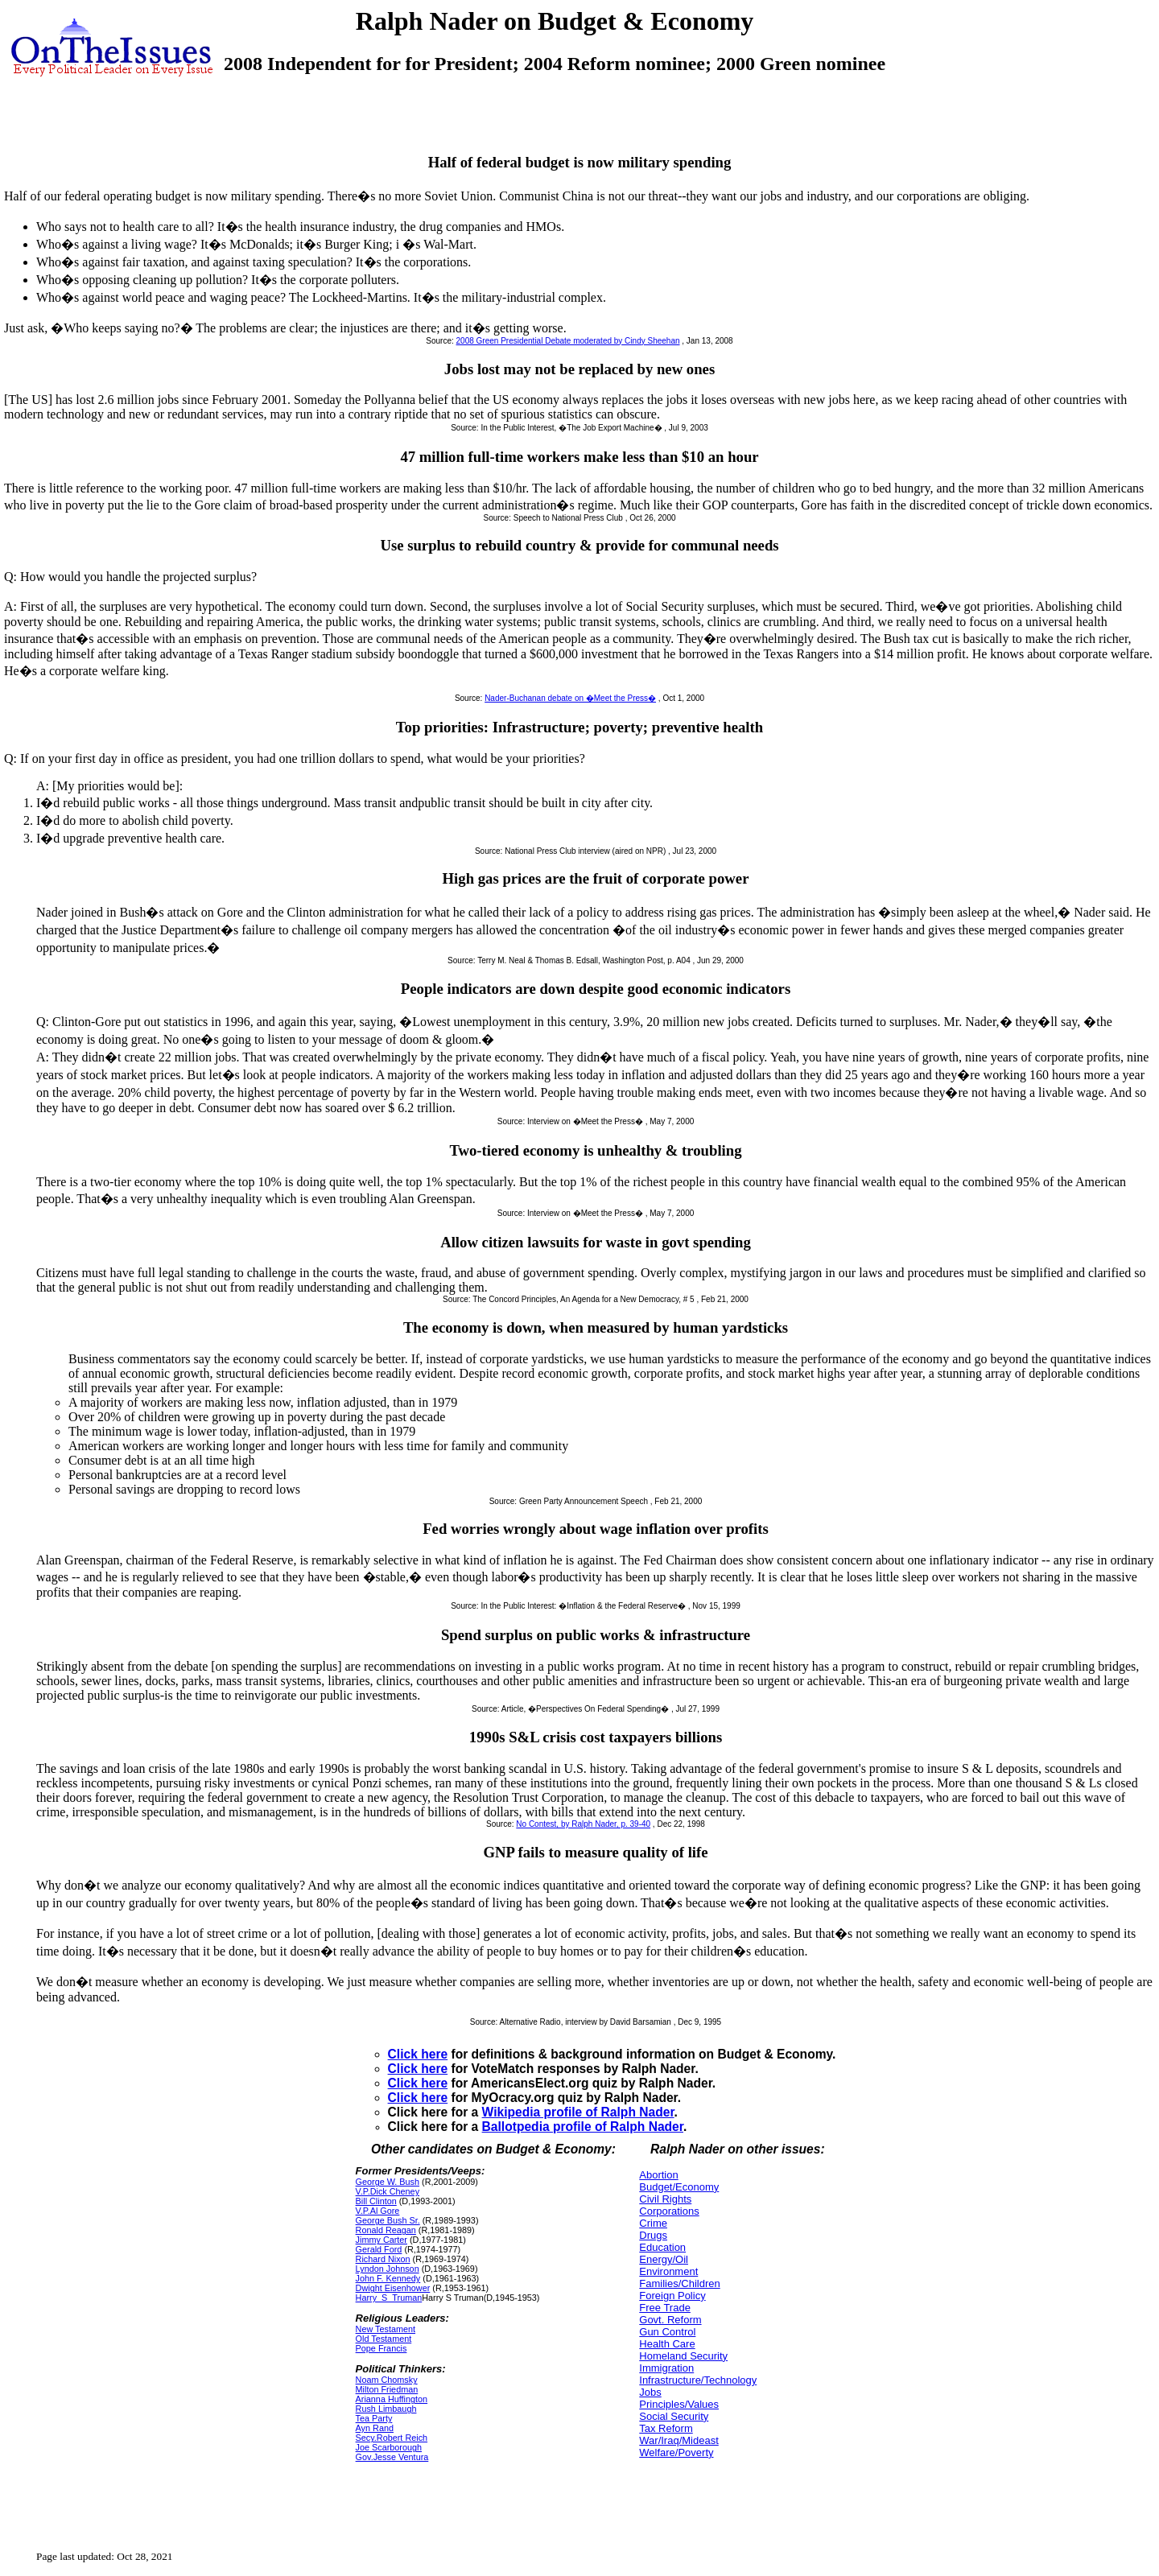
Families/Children (679, 2283)
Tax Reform (665, 2428)
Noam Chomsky (387, 2379)
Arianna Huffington (392, 2399)
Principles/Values (679, 2404)
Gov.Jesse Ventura (392, 2457)
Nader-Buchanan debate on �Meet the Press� (570, 698)
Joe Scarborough (389, 2447)
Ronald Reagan (386, 2230)
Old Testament (384, 2338)
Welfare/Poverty (676, 2452)
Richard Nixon (383, 2259)
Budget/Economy (679, 2187)
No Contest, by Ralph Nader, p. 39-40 (583, 1824)
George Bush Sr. (388, 2220)
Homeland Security (683, 2356)
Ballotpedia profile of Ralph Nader (582, 2126)
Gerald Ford (379, 2249)
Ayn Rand (375, 2428)
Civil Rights (665, 2199)
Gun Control (667, 2332)
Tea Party (374, 2418)
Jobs (650, 2392)
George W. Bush (387, 2182)
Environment (668, 2271)
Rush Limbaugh (386, 2408)
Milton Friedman (387, 2389)
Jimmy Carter (381, 2239)
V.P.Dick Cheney (387, 2191)
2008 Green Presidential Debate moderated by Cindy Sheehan (568, 340)
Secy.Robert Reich (391, 2437)
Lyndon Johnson (387, 2268)
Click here (418, 2054)
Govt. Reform (670, 2320)
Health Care (667, 2344)
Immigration (666, 2368)
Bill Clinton (376, 2201)
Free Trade (665, 2308)
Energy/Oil (663, 2259)
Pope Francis (381, 2348)
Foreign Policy (672, 2296)
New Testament (385, 2329)
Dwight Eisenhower (393, 2288)
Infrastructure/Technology (698, 2380)
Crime (653, 2223)
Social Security (673, 2416)
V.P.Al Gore (378, 2210)
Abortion (658, 2175)
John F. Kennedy (388, 2278)
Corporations (669, 2211)
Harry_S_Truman (389, 2297)
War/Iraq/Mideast (679, 2440)
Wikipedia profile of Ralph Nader (578, 2112)
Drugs (653, 2235)
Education (662, 2247)
